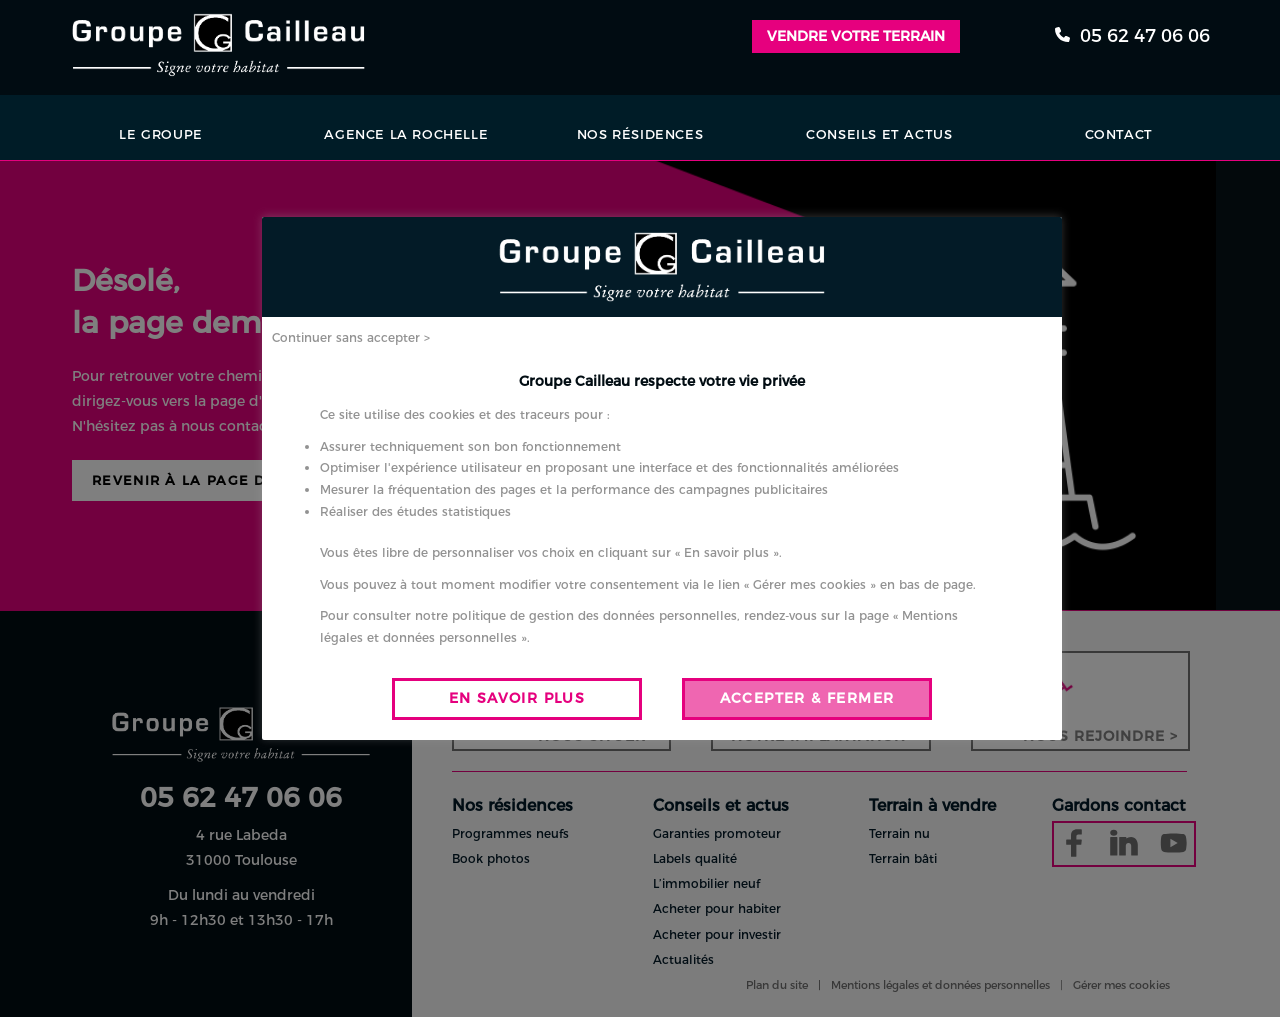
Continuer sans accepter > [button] (351, 337)
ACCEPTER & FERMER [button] (807, 698)
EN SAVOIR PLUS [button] (517, 698)
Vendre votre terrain (856, 36)
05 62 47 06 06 (1132, 36)
